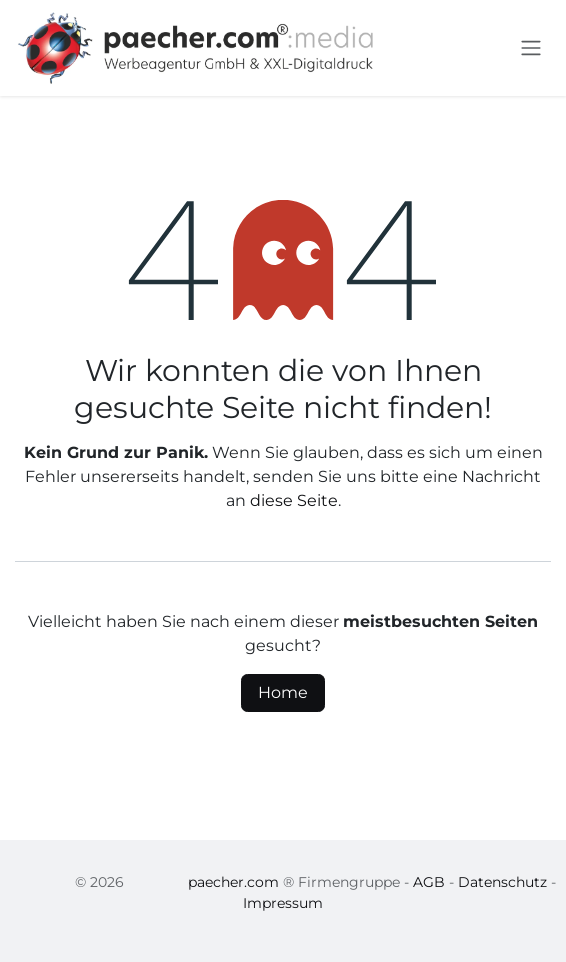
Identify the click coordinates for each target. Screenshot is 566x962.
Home (283, 692)
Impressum (283, 903)
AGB (429, 882)
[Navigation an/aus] (531, 48)
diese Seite (294, 500)
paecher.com (233, 882)
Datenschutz (502, 882)
